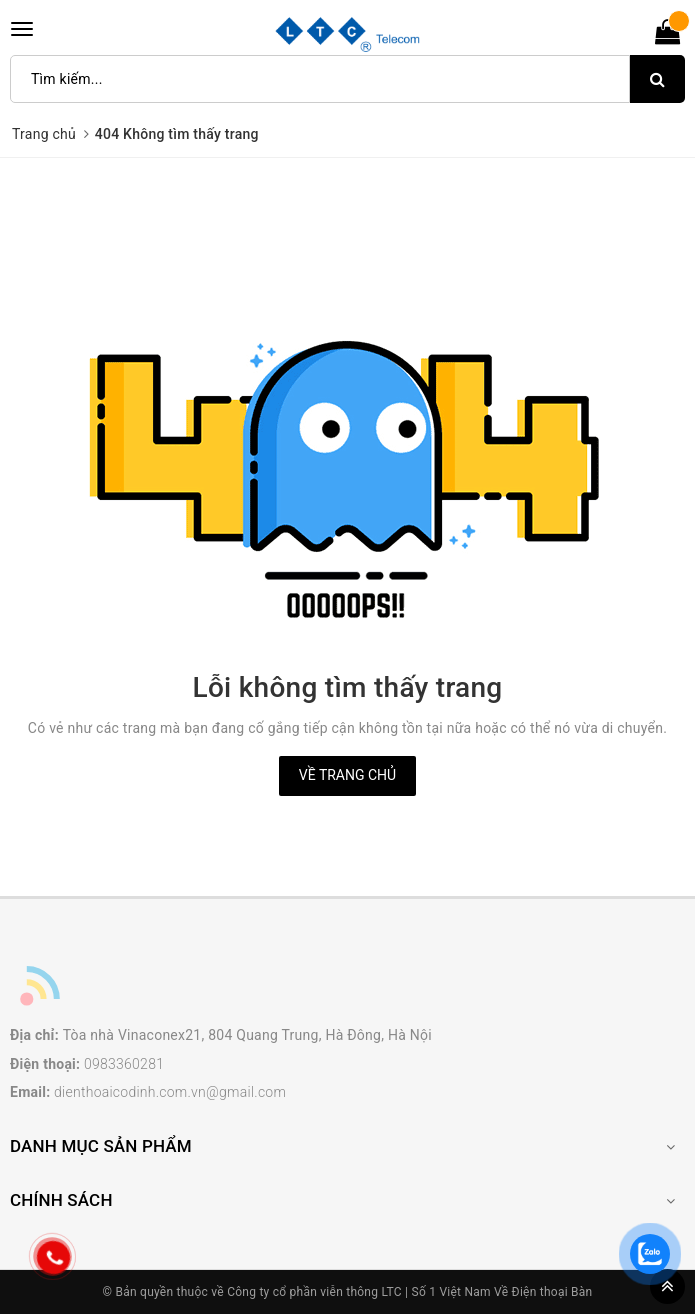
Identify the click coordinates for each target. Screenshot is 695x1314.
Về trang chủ (347, 775)
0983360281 (124, 1064)
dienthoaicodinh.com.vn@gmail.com (170, 1092)
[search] (657, 79)
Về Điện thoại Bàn (543, 1292)
